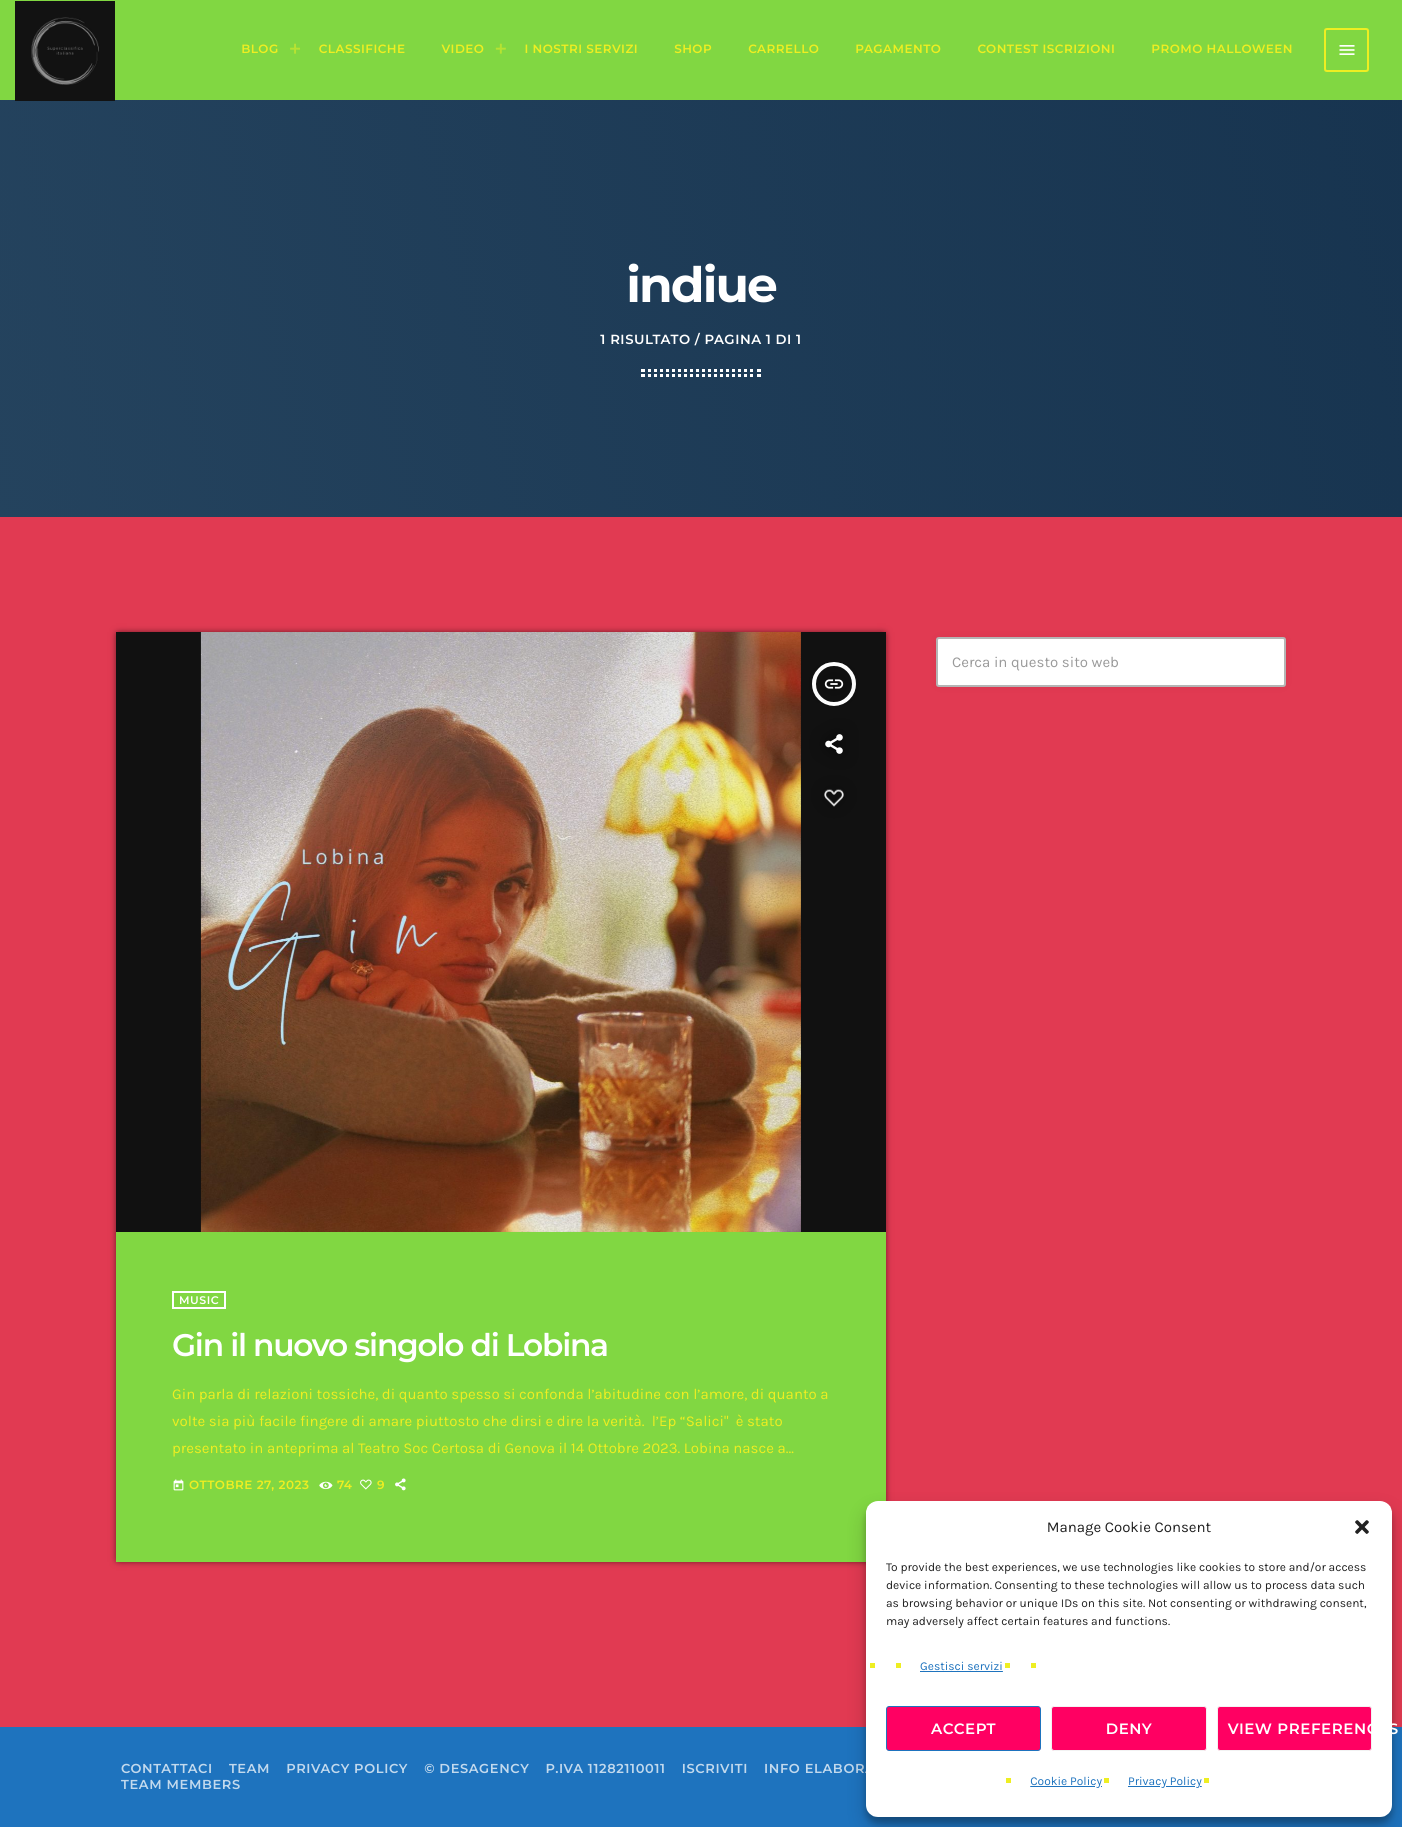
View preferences (1300, 1728)
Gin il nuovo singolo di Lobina (390, 1345)
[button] (1362, 1527)
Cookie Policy (1066, 1782)
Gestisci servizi (961, 1667)
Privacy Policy (1165, 1782)
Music (199, 1300)
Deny (1129, 1728)
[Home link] (65, 50)
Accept (963, 1728)
